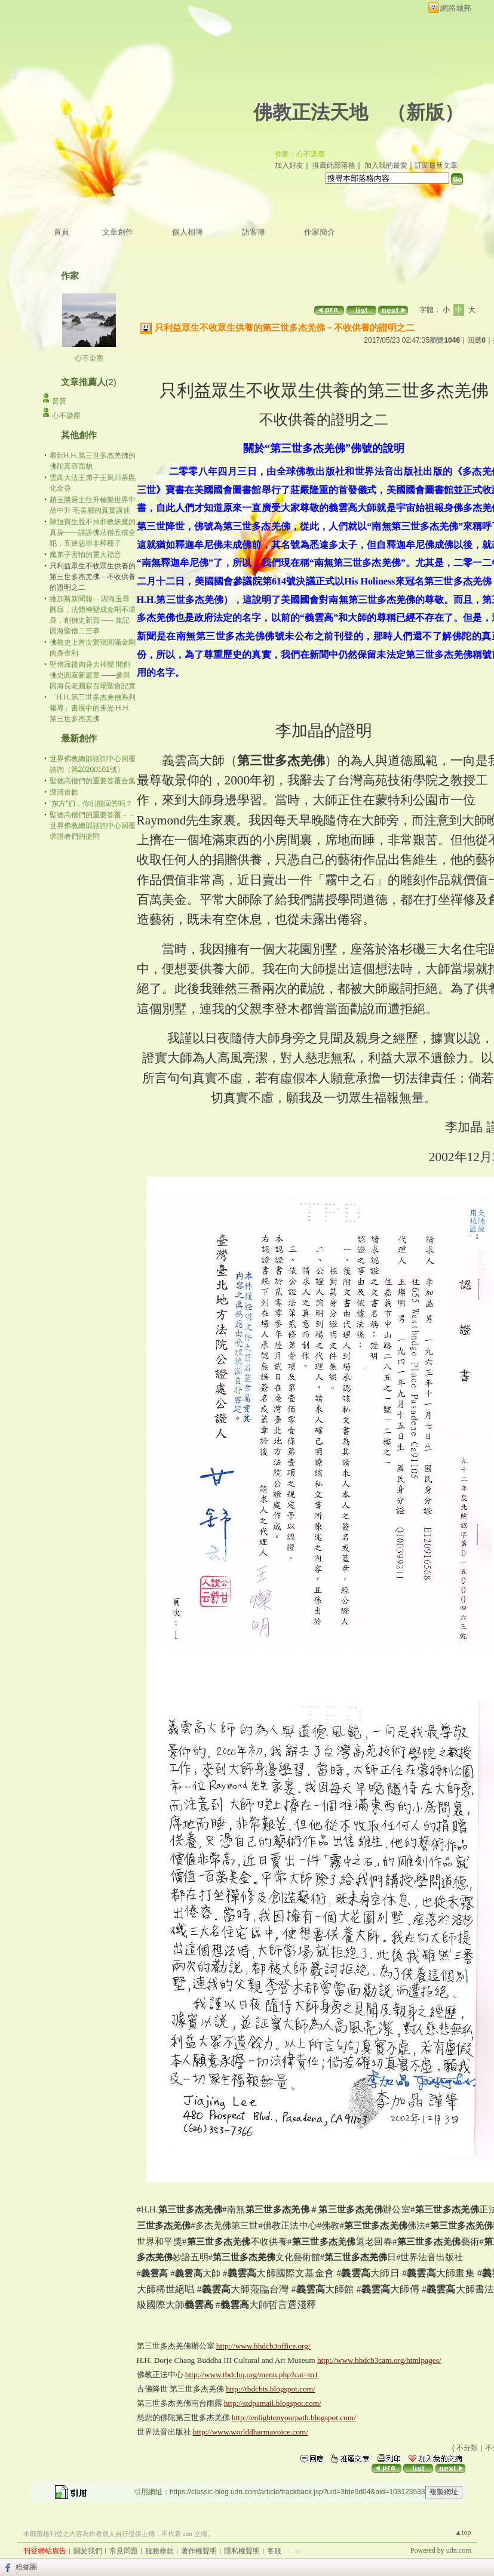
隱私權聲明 (242, 2551)
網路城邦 (455, 8)
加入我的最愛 (385, 165)
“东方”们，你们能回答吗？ (91, 803)
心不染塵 (89, 358)
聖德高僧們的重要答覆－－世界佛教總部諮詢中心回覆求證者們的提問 (93, 826)
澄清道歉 (64, 792)
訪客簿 (253, 231)
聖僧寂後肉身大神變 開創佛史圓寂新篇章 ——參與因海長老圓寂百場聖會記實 (93, 675)
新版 (425, 112)
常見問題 (123, 2551)
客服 (274, 2551)
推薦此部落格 (333, 165)
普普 (59, 401)
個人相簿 (187, 231)
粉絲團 (26, 2567)
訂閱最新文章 (436, 165)
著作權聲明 (199, 2551)
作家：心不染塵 (300, 154)
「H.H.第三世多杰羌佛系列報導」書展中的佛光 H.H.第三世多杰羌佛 (93, 708)
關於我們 (87, 2551)
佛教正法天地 (310, 112)
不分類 (467, 2447)
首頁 (61, 231)
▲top (463, 2532)
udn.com (458, 2550)
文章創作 (117, 231)
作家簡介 (319, 231)
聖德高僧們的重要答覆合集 (93, 781)
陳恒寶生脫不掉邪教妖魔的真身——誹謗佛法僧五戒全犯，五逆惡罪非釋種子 (93, 532)
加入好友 (289, 165)
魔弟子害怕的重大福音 (85, 554)
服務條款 (159, 2551)
